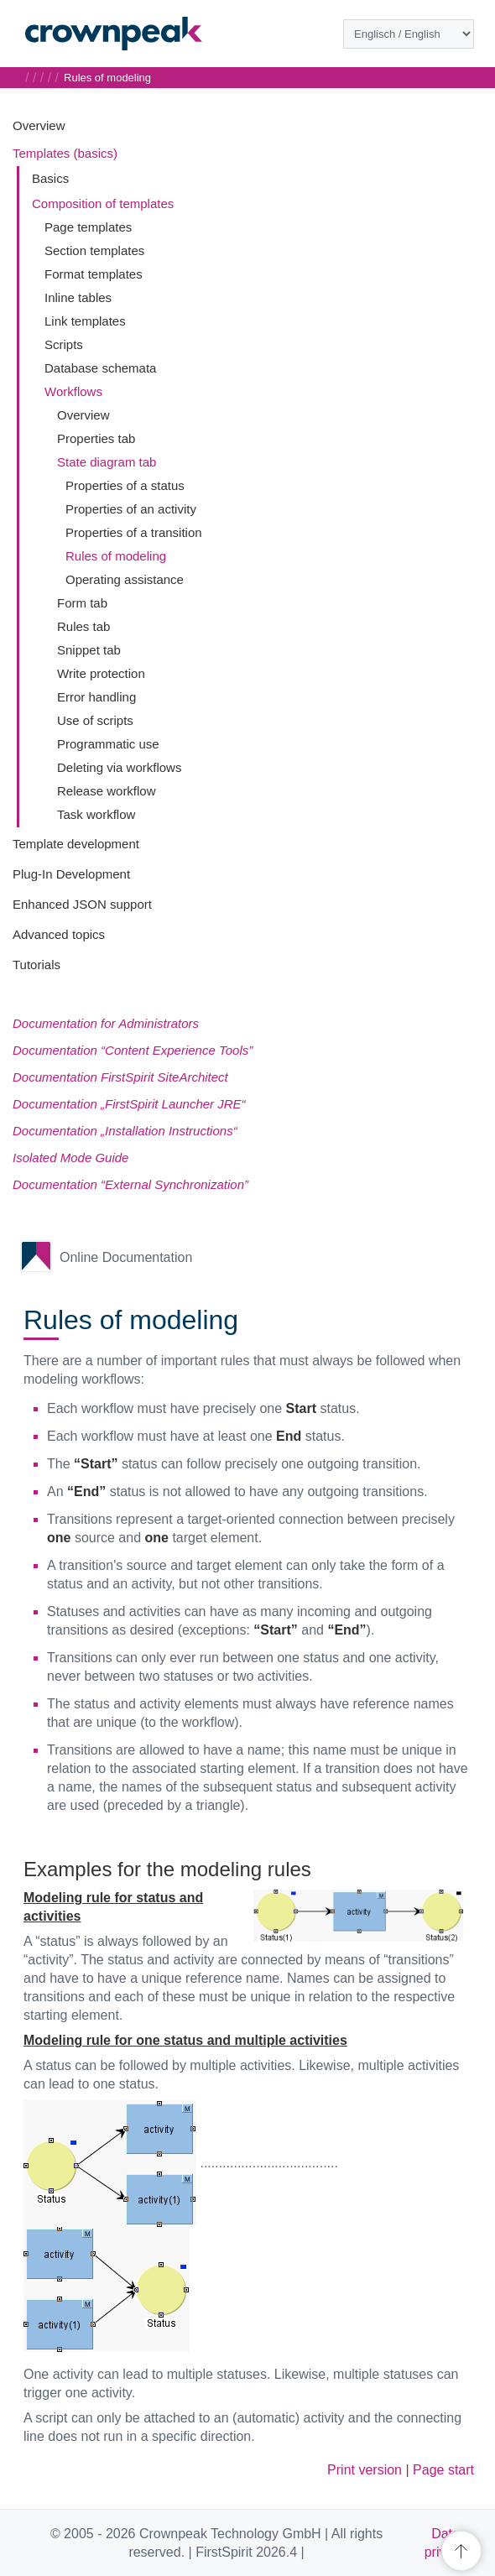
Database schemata (100, 368)
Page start (443, 2470)
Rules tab (83, 626)
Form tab (82, 603)
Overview (39, 125)
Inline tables (78, 297)
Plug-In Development (71, 874)
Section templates (94, 250)
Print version (364, 2470)
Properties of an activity (130, 509)
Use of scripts (95, 720)
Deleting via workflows (119, 767)
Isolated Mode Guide (70, 1157)
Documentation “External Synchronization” (130, 1184)
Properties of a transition (133, 532)
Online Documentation (126, 1257)
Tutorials (36, 964)
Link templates (85, 321)
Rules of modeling (115, 556)
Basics (50, 178)
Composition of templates (103, 203)
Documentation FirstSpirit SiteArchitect (120, 1077)
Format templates (93, 274)
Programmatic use (108, 744)
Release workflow (106, 791)
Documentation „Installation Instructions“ (125, 1131)
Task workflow (96, 814)
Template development (76, 844)
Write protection (101, 673)
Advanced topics (59, 934)
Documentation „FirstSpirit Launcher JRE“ (129, 1104)
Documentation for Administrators (106, 1023)
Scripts (63, 344)
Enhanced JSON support (82, 904)
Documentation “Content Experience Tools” (133, 1050)
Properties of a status (125, 485)
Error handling (96, 697)
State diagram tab (106, 462)
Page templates (88, 227)
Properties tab (96, 438)
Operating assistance (124, 579)
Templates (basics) (65, 153)
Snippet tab (89, 650)
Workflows (73, 391)
